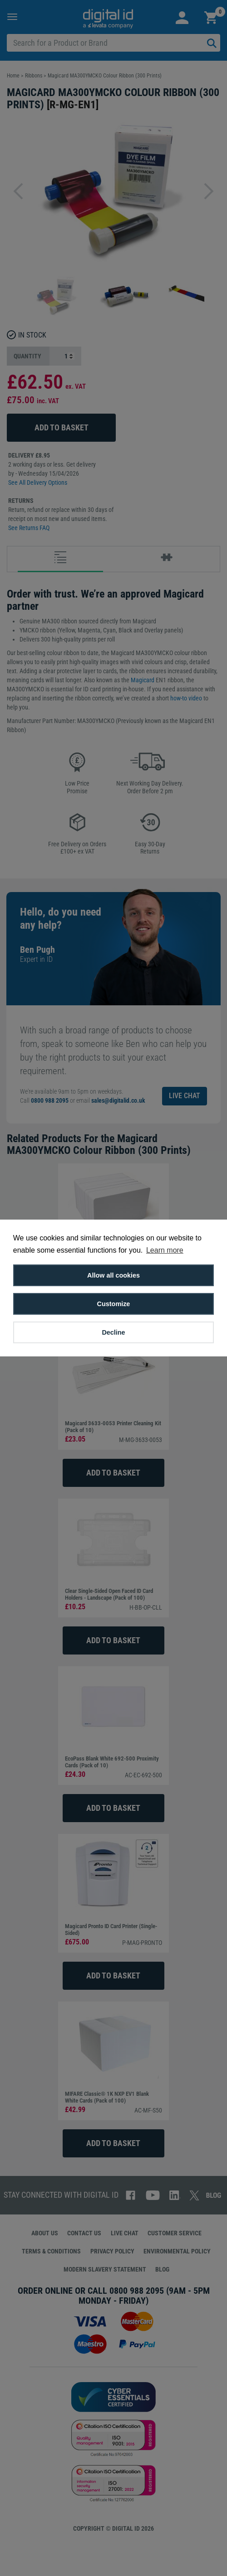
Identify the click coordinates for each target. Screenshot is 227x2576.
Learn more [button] (164, 1250)
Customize (113, 1303)
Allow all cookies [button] (113, 1275)
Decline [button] (113, 1332)
